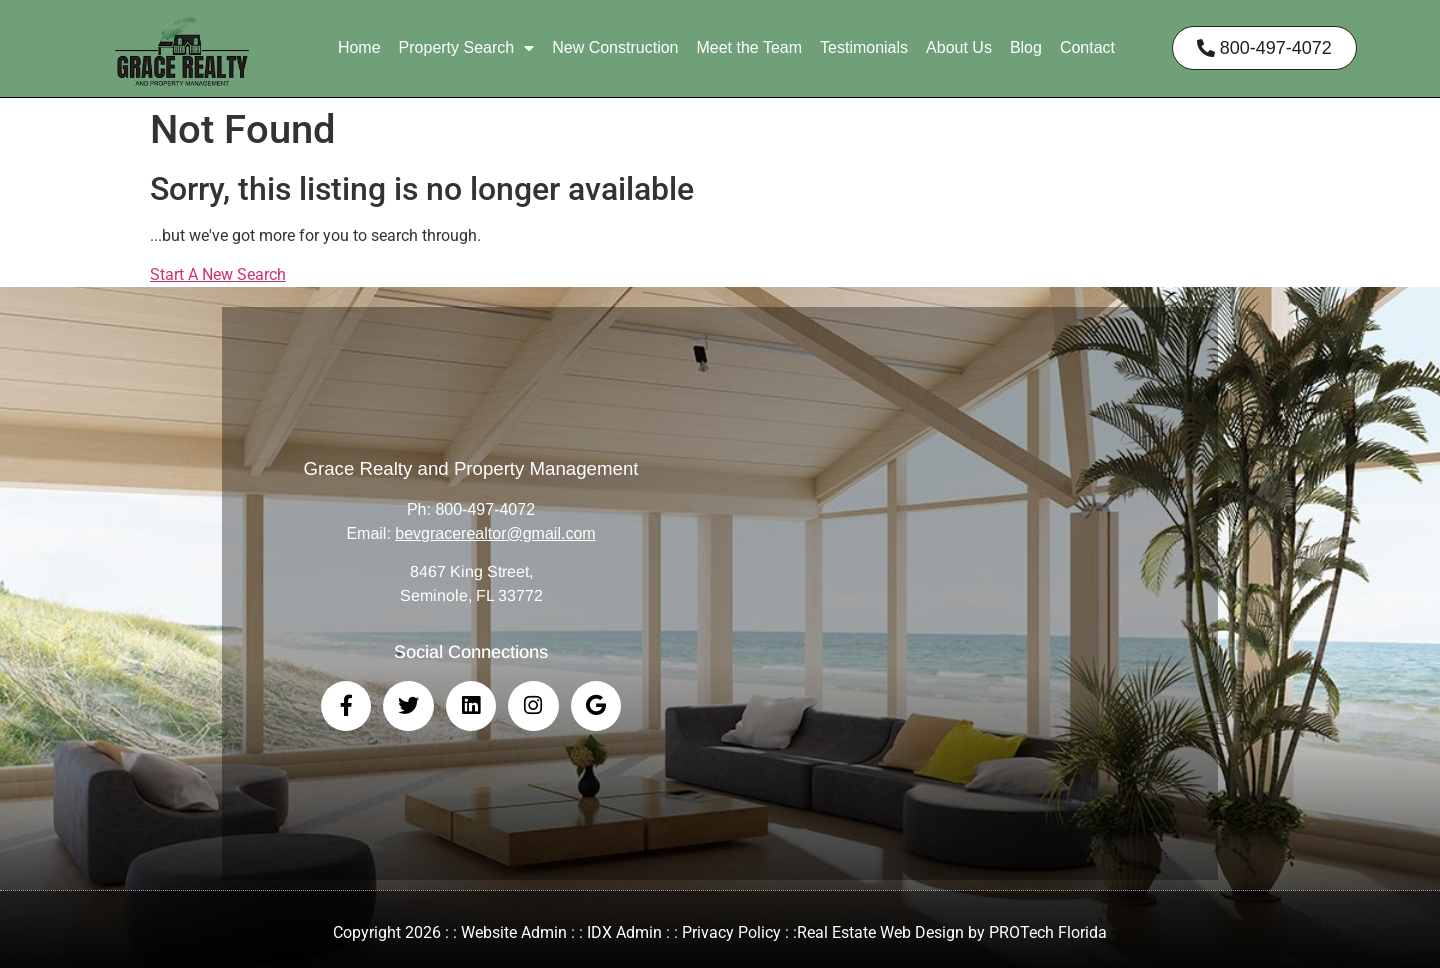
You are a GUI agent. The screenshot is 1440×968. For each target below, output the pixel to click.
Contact (1087, 47)
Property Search (467, 48)
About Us (959, 47)
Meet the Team (749, 47)
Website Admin (514, 932)
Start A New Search (218, 274)
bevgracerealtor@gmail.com (495, 533)
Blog (1026, 47)
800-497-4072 (485, 509)
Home (359, 47)
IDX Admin (624, 932)
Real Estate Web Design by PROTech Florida (952, 932)
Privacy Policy (731, 932)
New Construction (615, 47)
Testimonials (864, 47)
